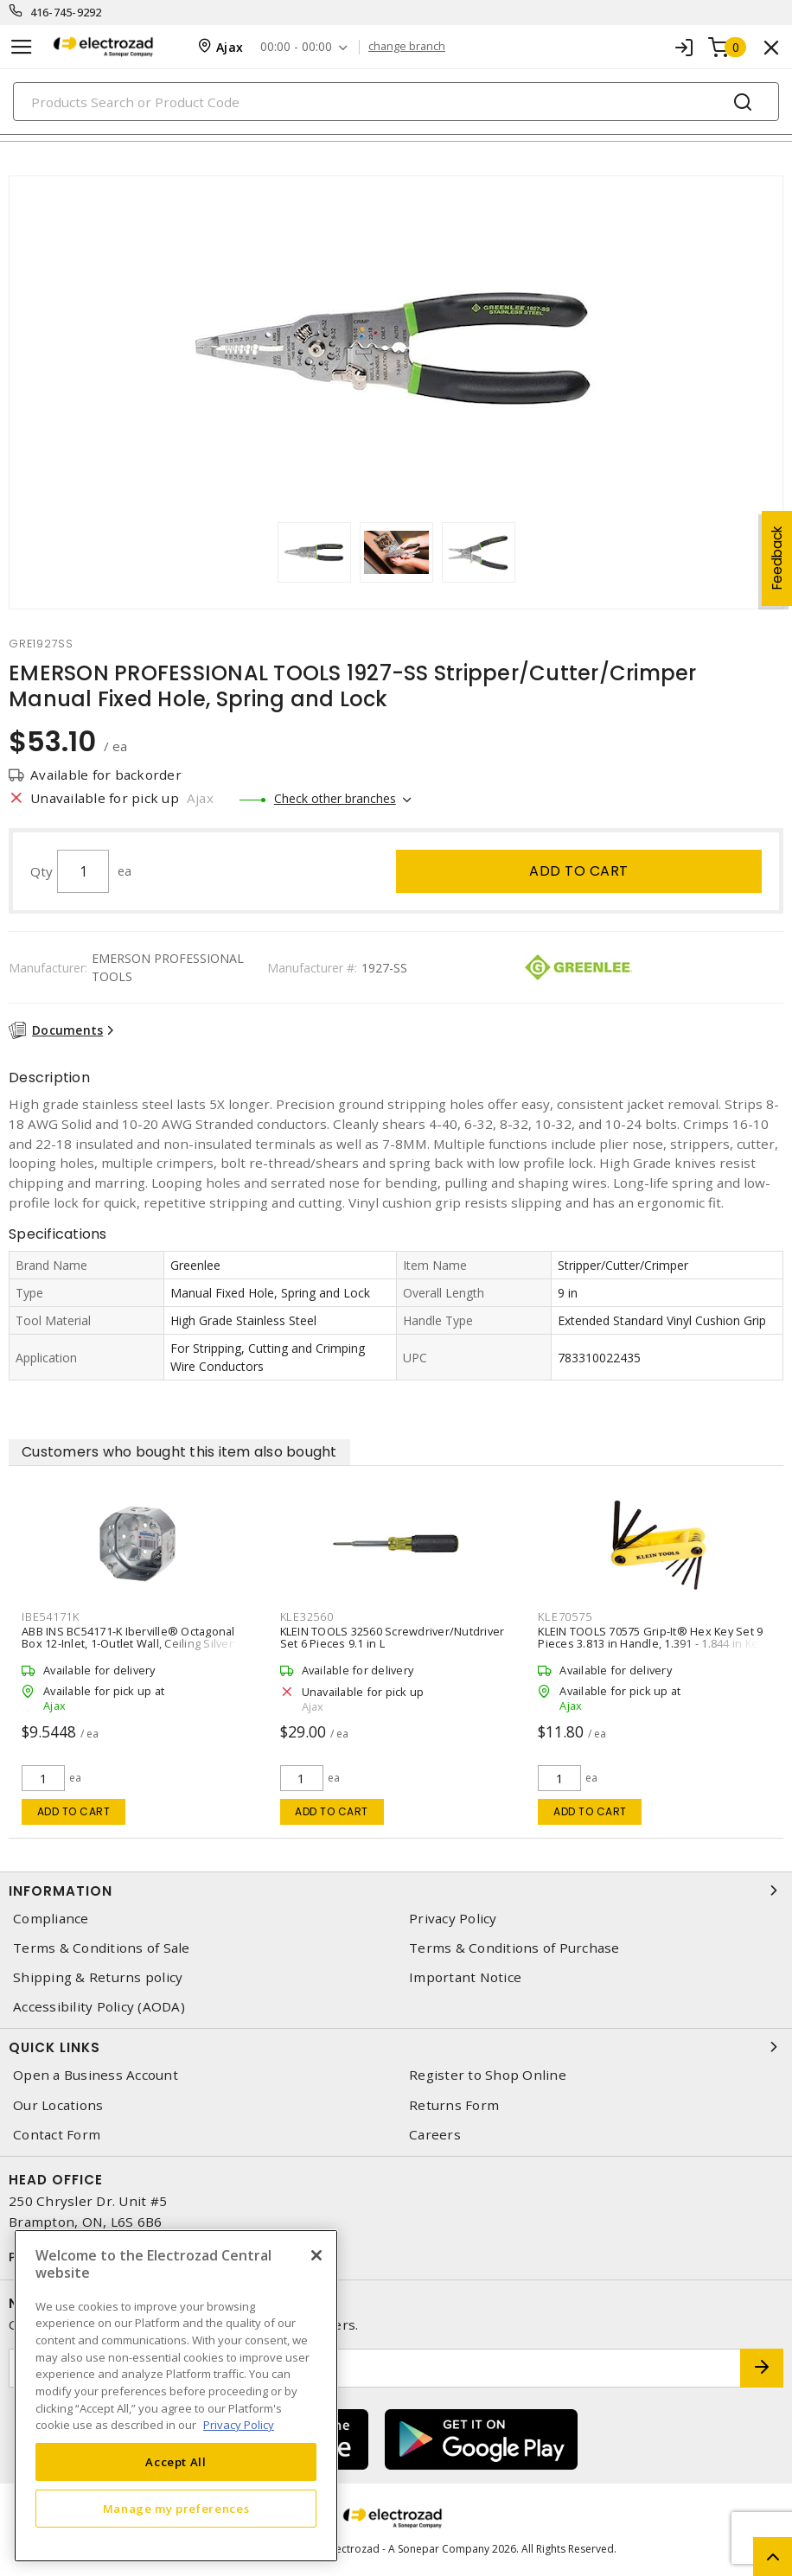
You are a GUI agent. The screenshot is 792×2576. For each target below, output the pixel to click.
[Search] (396, 101)
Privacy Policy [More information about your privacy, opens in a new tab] (238, 2425)
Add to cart (579, 871)
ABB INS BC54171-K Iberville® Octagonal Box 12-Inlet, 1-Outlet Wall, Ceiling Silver (128, 1637)
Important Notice (465, 1977)
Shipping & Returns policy (97, 1977)
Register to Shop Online (487, 2075)
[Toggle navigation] (22, 47)
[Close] (316, 2255)
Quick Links (396, 2046)
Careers (435, 2134)
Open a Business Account (95, 2075)
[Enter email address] (375, 2368)
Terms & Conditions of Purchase (514, 1948)
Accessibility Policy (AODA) (99, 2007)
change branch (406, 47)
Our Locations (58, 2105)
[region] (176, 2395)
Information (396, 1890)
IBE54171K (51, 1616)
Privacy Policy (453, 1918)
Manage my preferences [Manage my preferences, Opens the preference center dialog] (176, 2508)
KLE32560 (307, 1616)
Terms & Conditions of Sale (101, 1948)
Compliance (51, 1918)
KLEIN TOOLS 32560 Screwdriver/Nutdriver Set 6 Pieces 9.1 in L (392, 1637)
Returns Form (454, 2105)
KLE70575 (564, 1616)
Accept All (176, 2462)
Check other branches (335, 798)
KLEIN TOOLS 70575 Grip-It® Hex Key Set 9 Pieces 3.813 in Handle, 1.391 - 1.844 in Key (650, 1637)
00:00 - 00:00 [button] (296, 47)
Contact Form (56, 2134)
